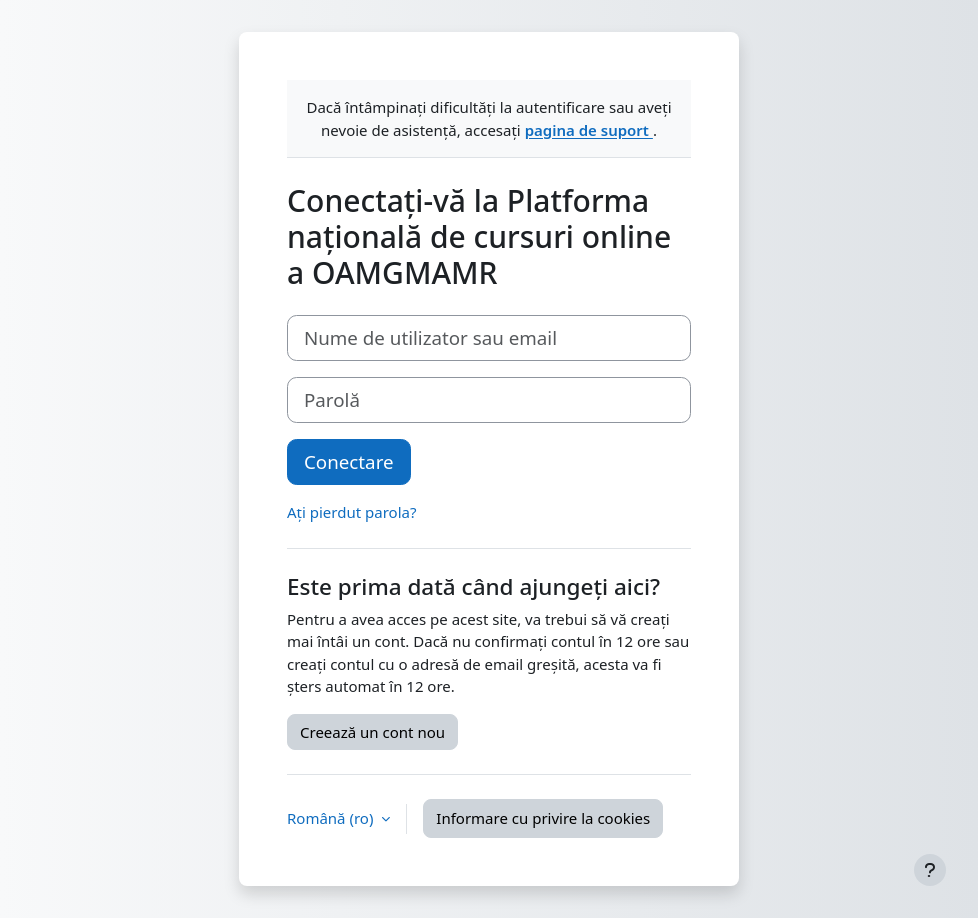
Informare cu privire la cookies (543, 818)
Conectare (349, 461)
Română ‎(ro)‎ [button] (332, 818)
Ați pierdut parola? (351, 512)
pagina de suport (589, 130)
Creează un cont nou (372, 732)
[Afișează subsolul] (930, 870)
